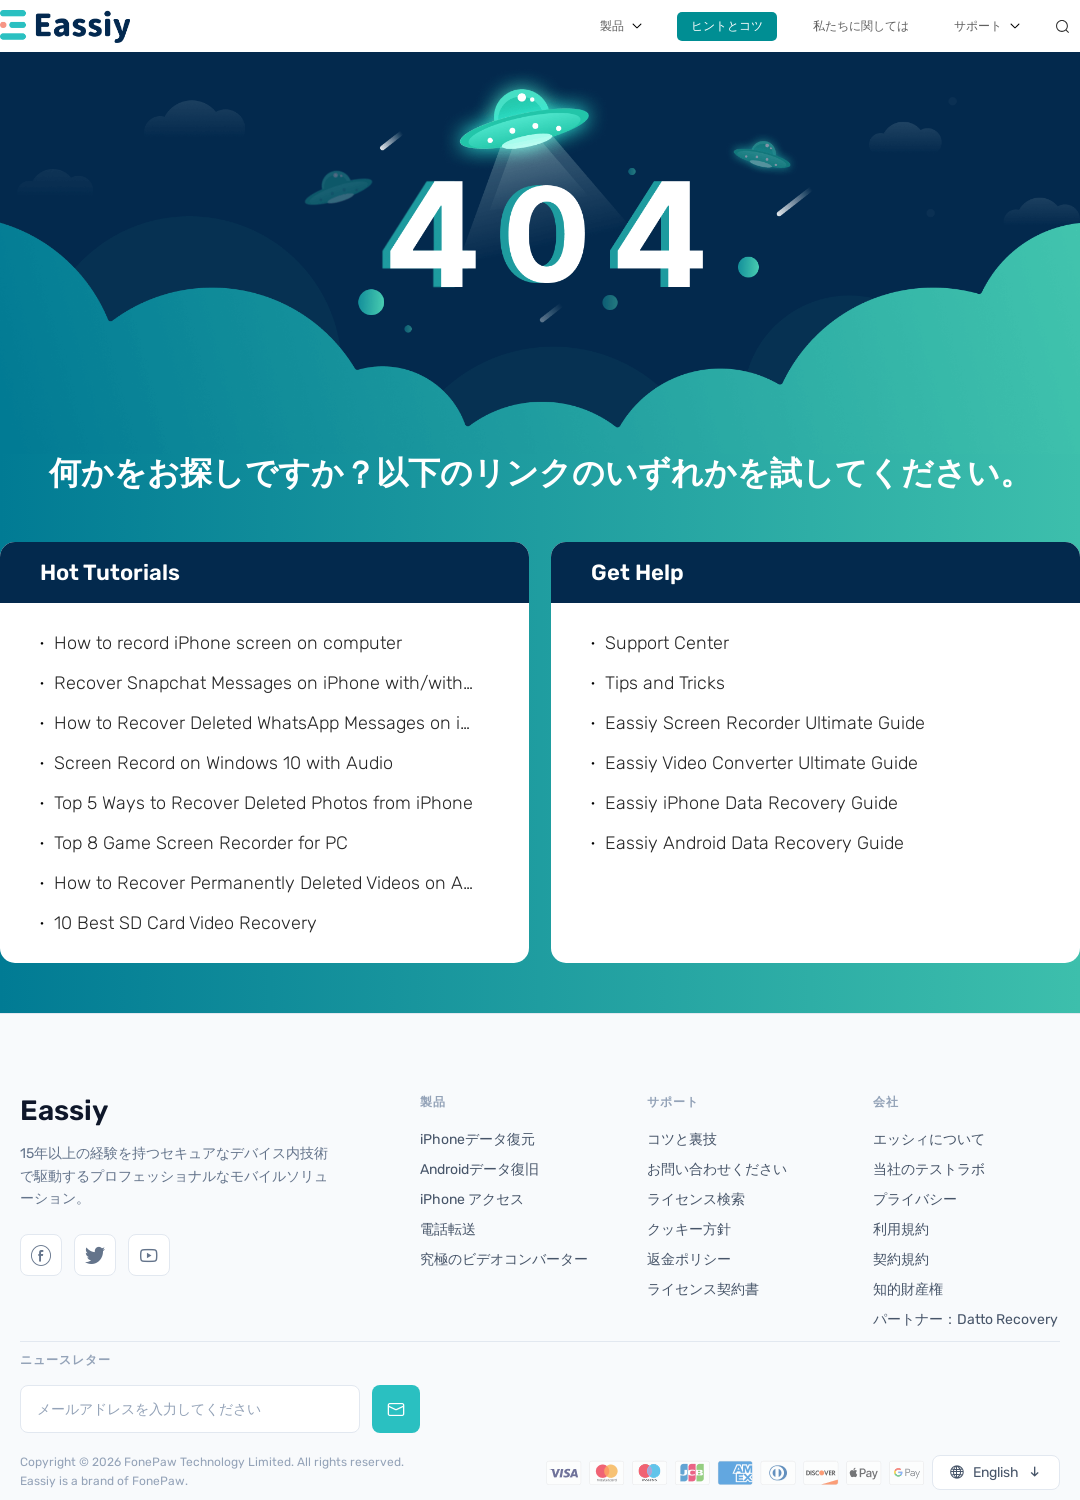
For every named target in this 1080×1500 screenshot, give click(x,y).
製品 (612, 26)
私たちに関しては (861, 26)
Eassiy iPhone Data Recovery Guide (751, 803)
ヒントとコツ (727, 26)
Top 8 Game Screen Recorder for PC (201, 843)
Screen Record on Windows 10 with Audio (223, 763)
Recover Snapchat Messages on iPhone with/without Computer (266, 683)
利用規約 (901, 1229)
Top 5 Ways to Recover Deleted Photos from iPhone (263, 803)
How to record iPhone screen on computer (228, 643)
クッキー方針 (689, 1229)
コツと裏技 (682, 1139)
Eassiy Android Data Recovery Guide (754, 843)
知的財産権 (908, 1289)
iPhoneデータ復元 (477, 1139)
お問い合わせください (717, 1169)
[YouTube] (149, 1255)
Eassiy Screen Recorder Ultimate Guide (765, 723)
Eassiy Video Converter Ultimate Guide (761, 763)
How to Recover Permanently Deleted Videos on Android (266, 883)
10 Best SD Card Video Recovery (185, 923)
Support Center (667, 643)
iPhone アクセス (472, 1199)
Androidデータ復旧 (479, 1169)
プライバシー (915, 1199)
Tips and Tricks (665, 683)
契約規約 (901, 1259)
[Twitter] (41, 1255)
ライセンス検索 (696, 1199)
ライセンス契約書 (703, 1289)
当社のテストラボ (929, 1169)
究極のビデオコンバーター (504, 1259)
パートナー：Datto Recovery (965, 1319)
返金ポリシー (689, 1259)
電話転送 (448, 1229)
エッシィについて (929, 1139)
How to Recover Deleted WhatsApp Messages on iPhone (266, 723)
